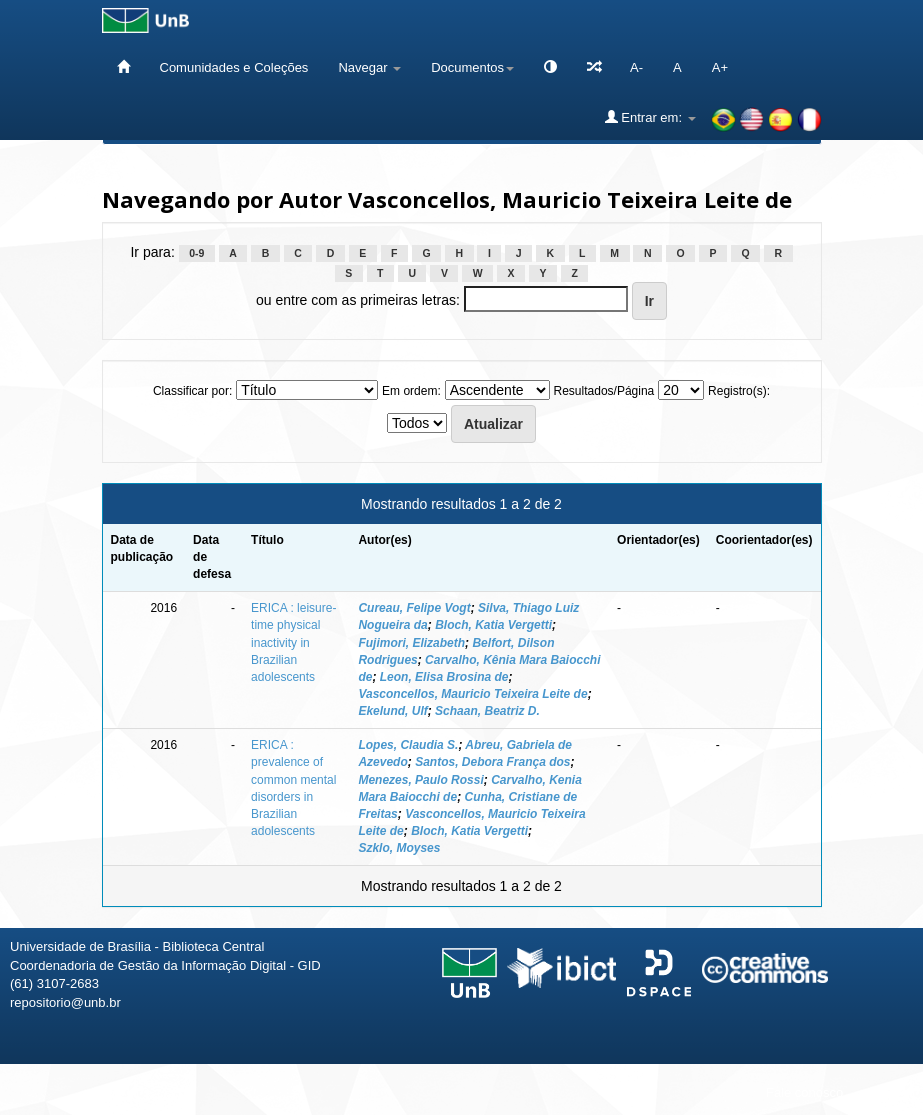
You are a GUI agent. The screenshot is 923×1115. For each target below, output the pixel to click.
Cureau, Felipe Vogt (414, 608)
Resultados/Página (604, 391)
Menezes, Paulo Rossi (420, 780)
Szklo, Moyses (399, 848)
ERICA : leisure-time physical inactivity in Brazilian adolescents (293, 642)
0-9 (196, 253)
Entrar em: (650, 117)
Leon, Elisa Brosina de (444, 677)
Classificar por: (192, 391)
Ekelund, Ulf (392, 711)
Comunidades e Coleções (234, 67)
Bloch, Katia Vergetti (493, 625)
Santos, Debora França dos (492, 762)
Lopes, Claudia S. (408, 745)
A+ (720, 67)
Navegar (369, 67)
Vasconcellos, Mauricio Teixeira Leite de (472, 694)
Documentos (472, 67)
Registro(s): (739, 391)
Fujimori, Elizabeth (411, 643)
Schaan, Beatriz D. (487, 711)
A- (636, 67)
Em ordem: (411, 391)
